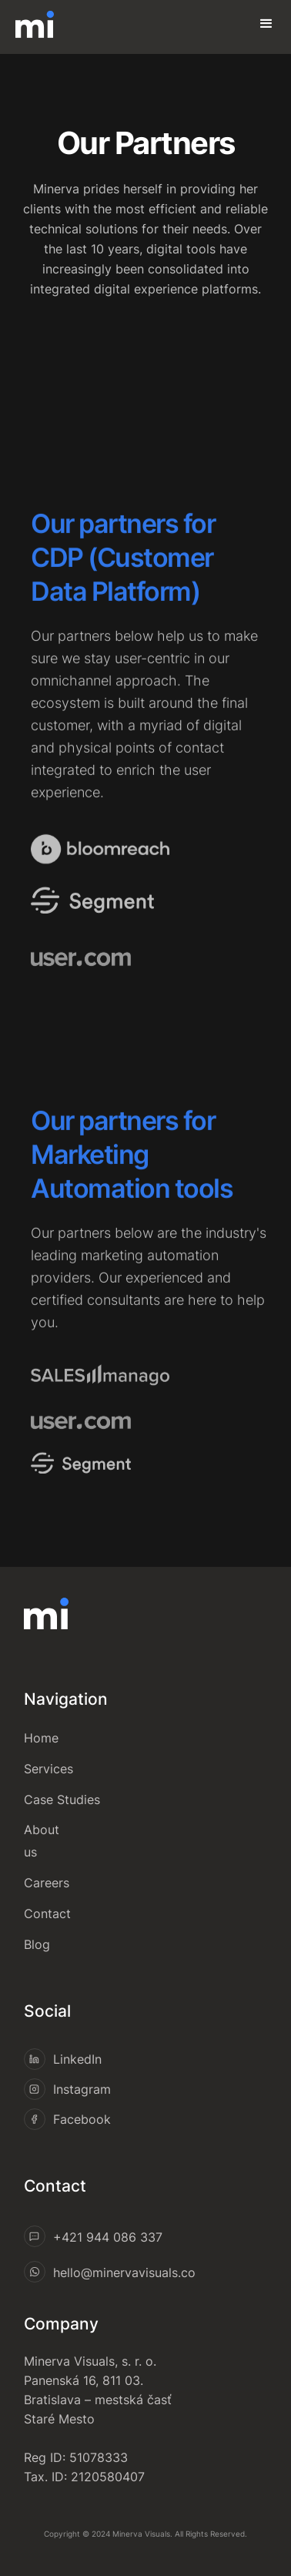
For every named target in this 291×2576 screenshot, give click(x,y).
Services (48, 1768)
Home (41, 1738)
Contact (47, 1913)
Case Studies (62, 1799)
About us (41, 1841)
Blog (37, 1944)
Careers (46, 1882)
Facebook (82, 2119)
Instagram (82, 2089)
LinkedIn (77, 2059)
